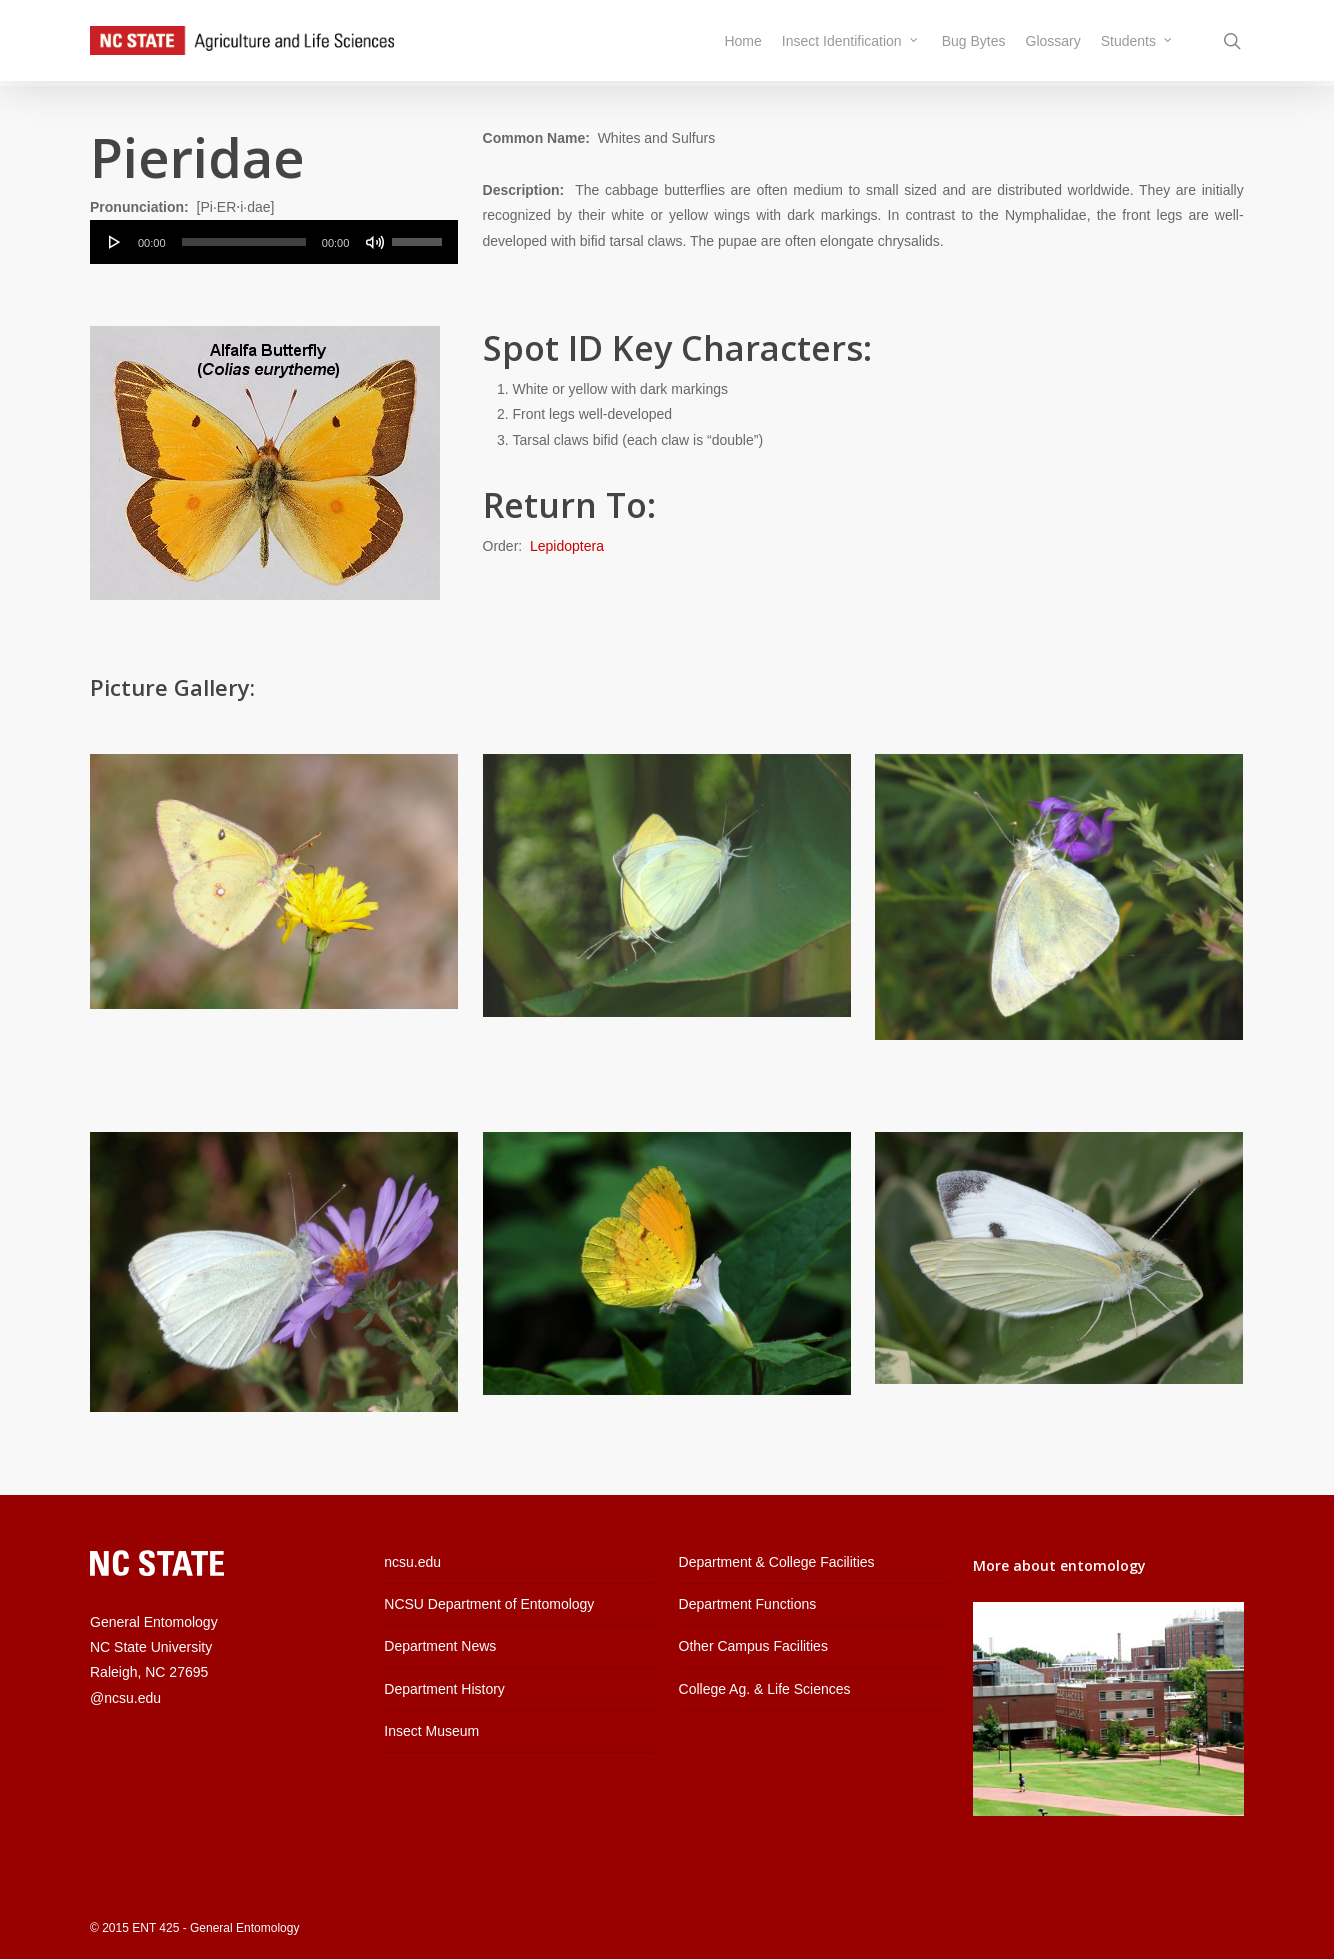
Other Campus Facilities (753, 1646)
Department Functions (748, 1604)
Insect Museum (431, 1731)
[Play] (115, 242)
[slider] (244, 242)
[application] (274, 242)
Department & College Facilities (777, 1562)
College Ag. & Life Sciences (765, 1689)
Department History (444, 1689)
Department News (440, 1646)
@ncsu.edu (125, 1698)
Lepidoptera (567, 546)
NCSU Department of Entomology (489, 1604)
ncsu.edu (412, 1562)
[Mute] (375, 242)
